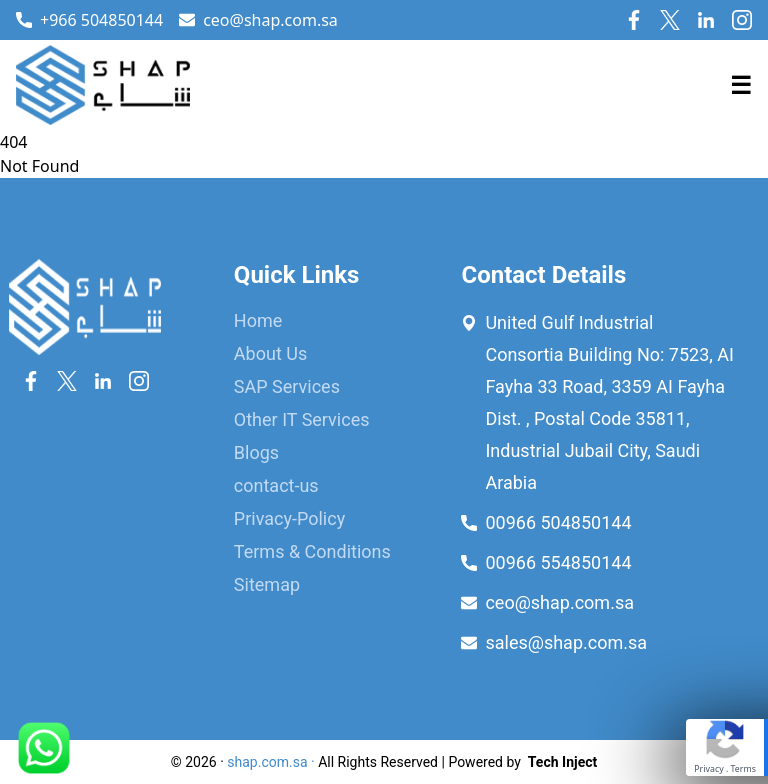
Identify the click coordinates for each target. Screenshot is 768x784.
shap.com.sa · (270, 762)
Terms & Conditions (312, 551)
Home (258, 320)
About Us (270, 353)
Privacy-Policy (289, 518)
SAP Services (287, 386)
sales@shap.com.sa (566, 642)
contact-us (276, 485)
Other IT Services (302, 419)
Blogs (256, 452)
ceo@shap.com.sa (258, 20)
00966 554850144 (558, 562)
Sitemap (267, 584)
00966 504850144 (558, 522)
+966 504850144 (101, 20)
